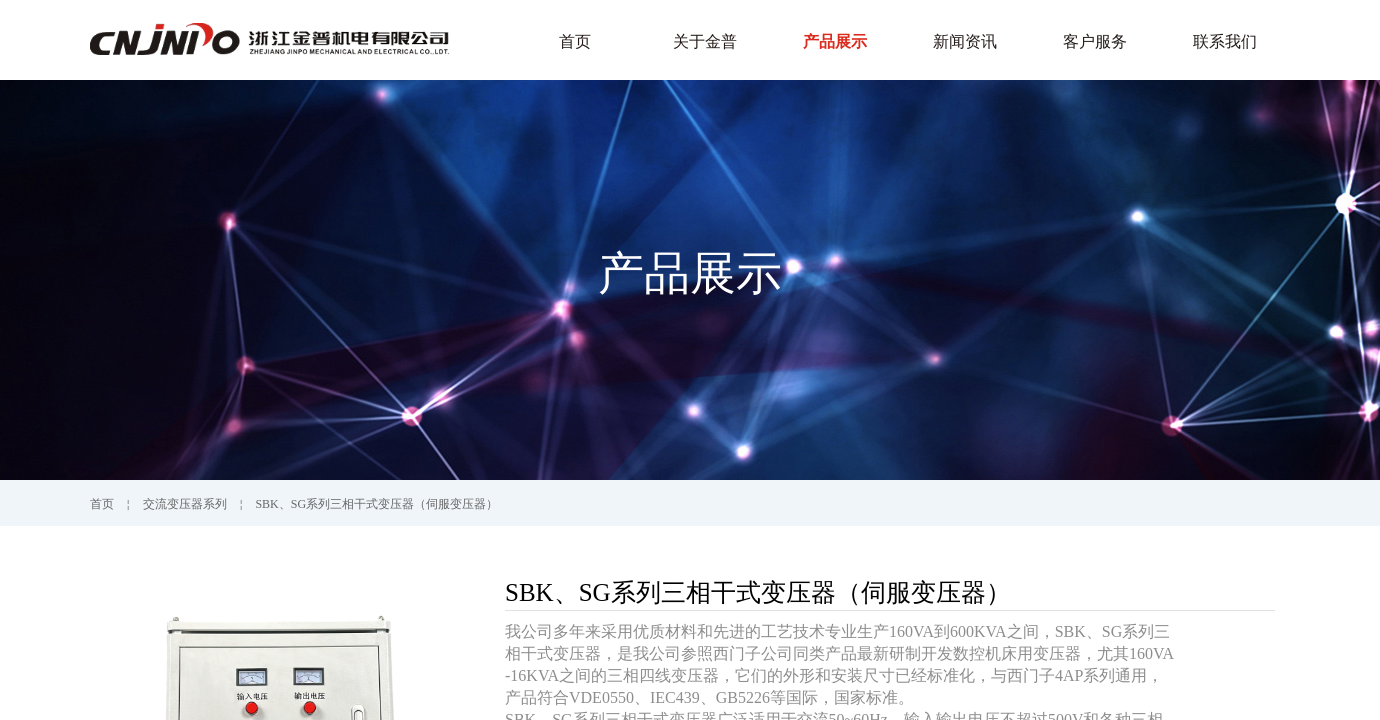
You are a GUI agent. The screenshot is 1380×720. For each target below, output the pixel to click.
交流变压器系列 (185, 504)
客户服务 (1095, 41)
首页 (575, 41)
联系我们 (1225, 41)
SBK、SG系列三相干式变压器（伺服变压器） (376, 504)
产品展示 (835, 41)
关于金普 (705, 41)
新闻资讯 (965, 41)
